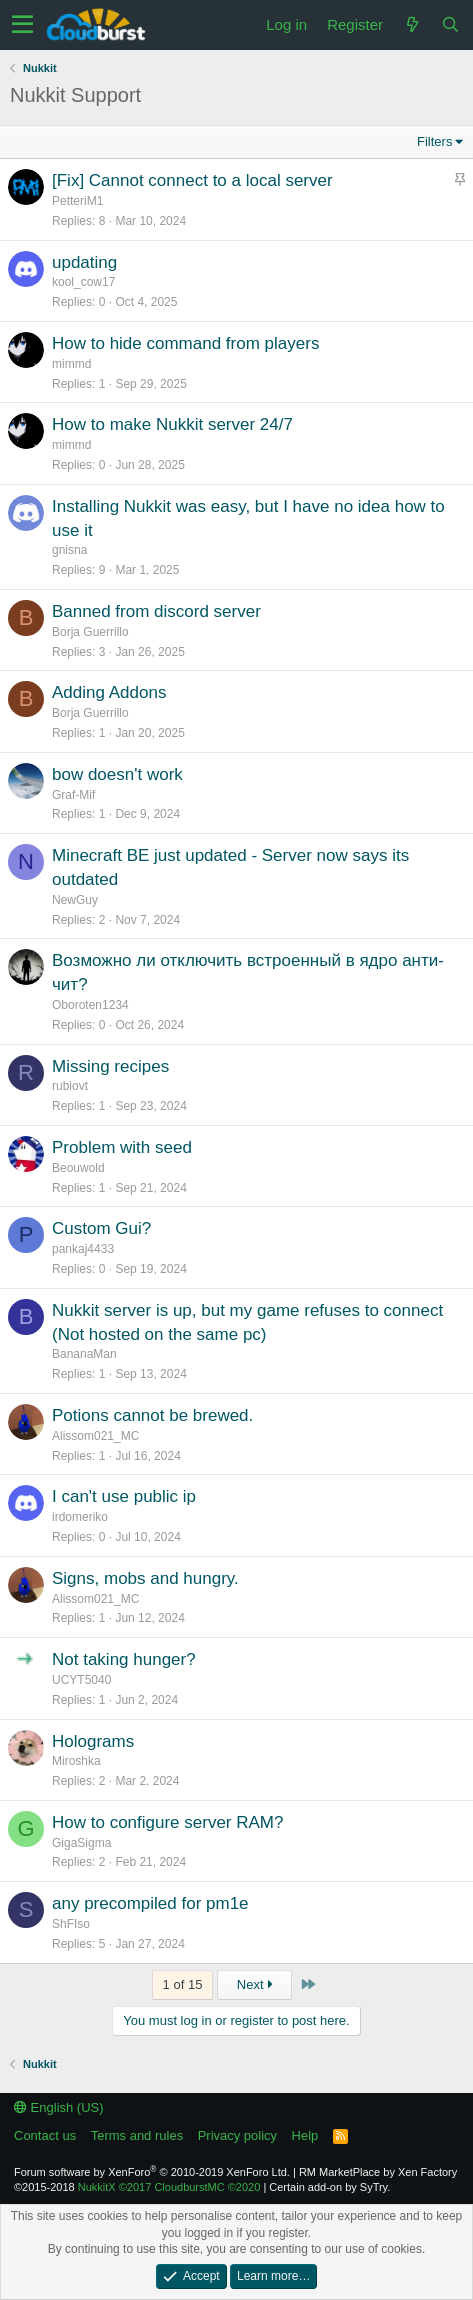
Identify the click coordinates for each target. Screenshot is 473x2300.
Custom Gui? (101, 1228)
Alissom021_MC (95, 1436)
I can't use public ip (124, 1496)
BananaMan (84, 1354)
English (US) (59, 2107)
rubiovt (70, 1086)
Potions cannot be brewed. (152, 1415)
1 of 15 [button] (183, 1984)
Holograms (93, 1741)
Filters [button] (434, 141)
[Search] (450, 24)
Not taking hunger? (124, 1659)
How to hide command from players (185, 343)
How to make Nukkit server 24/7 (172, 424)
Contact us (45, 2135)
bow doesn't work (117, 774)
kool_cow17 (83, 282)
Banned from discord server (156, 611)
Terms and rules (137, 2135)
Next (255, 1984)
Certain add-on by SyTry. (329, 2187)
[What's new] (412, 24)
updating (84, 262)
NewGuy (75, 900)
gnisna (69, 550)
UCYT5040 (81, 1680)
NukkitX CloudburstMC (169, 2187)
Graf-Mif (73, 795)
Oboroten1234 (90, 1005)
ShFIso (71, 1924)
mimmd (71, 364)
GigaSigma (81, 1843)
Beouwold (78, 1168)
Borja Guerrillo (90, 632)
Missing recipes (110, 1066)
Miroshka (76, 1761)
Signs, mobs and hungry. (145, 1578)
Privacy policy (237, 2135)
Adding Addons (109, 692)
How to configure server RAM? (167, 1822)
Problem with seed (122, 1147)
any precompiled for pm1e (150, 1903)
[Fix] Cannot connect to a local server (192, 180)
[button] (22, 25)
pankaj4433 (83, 1249)
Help (305, 2135)
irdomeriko (80, 1517)
